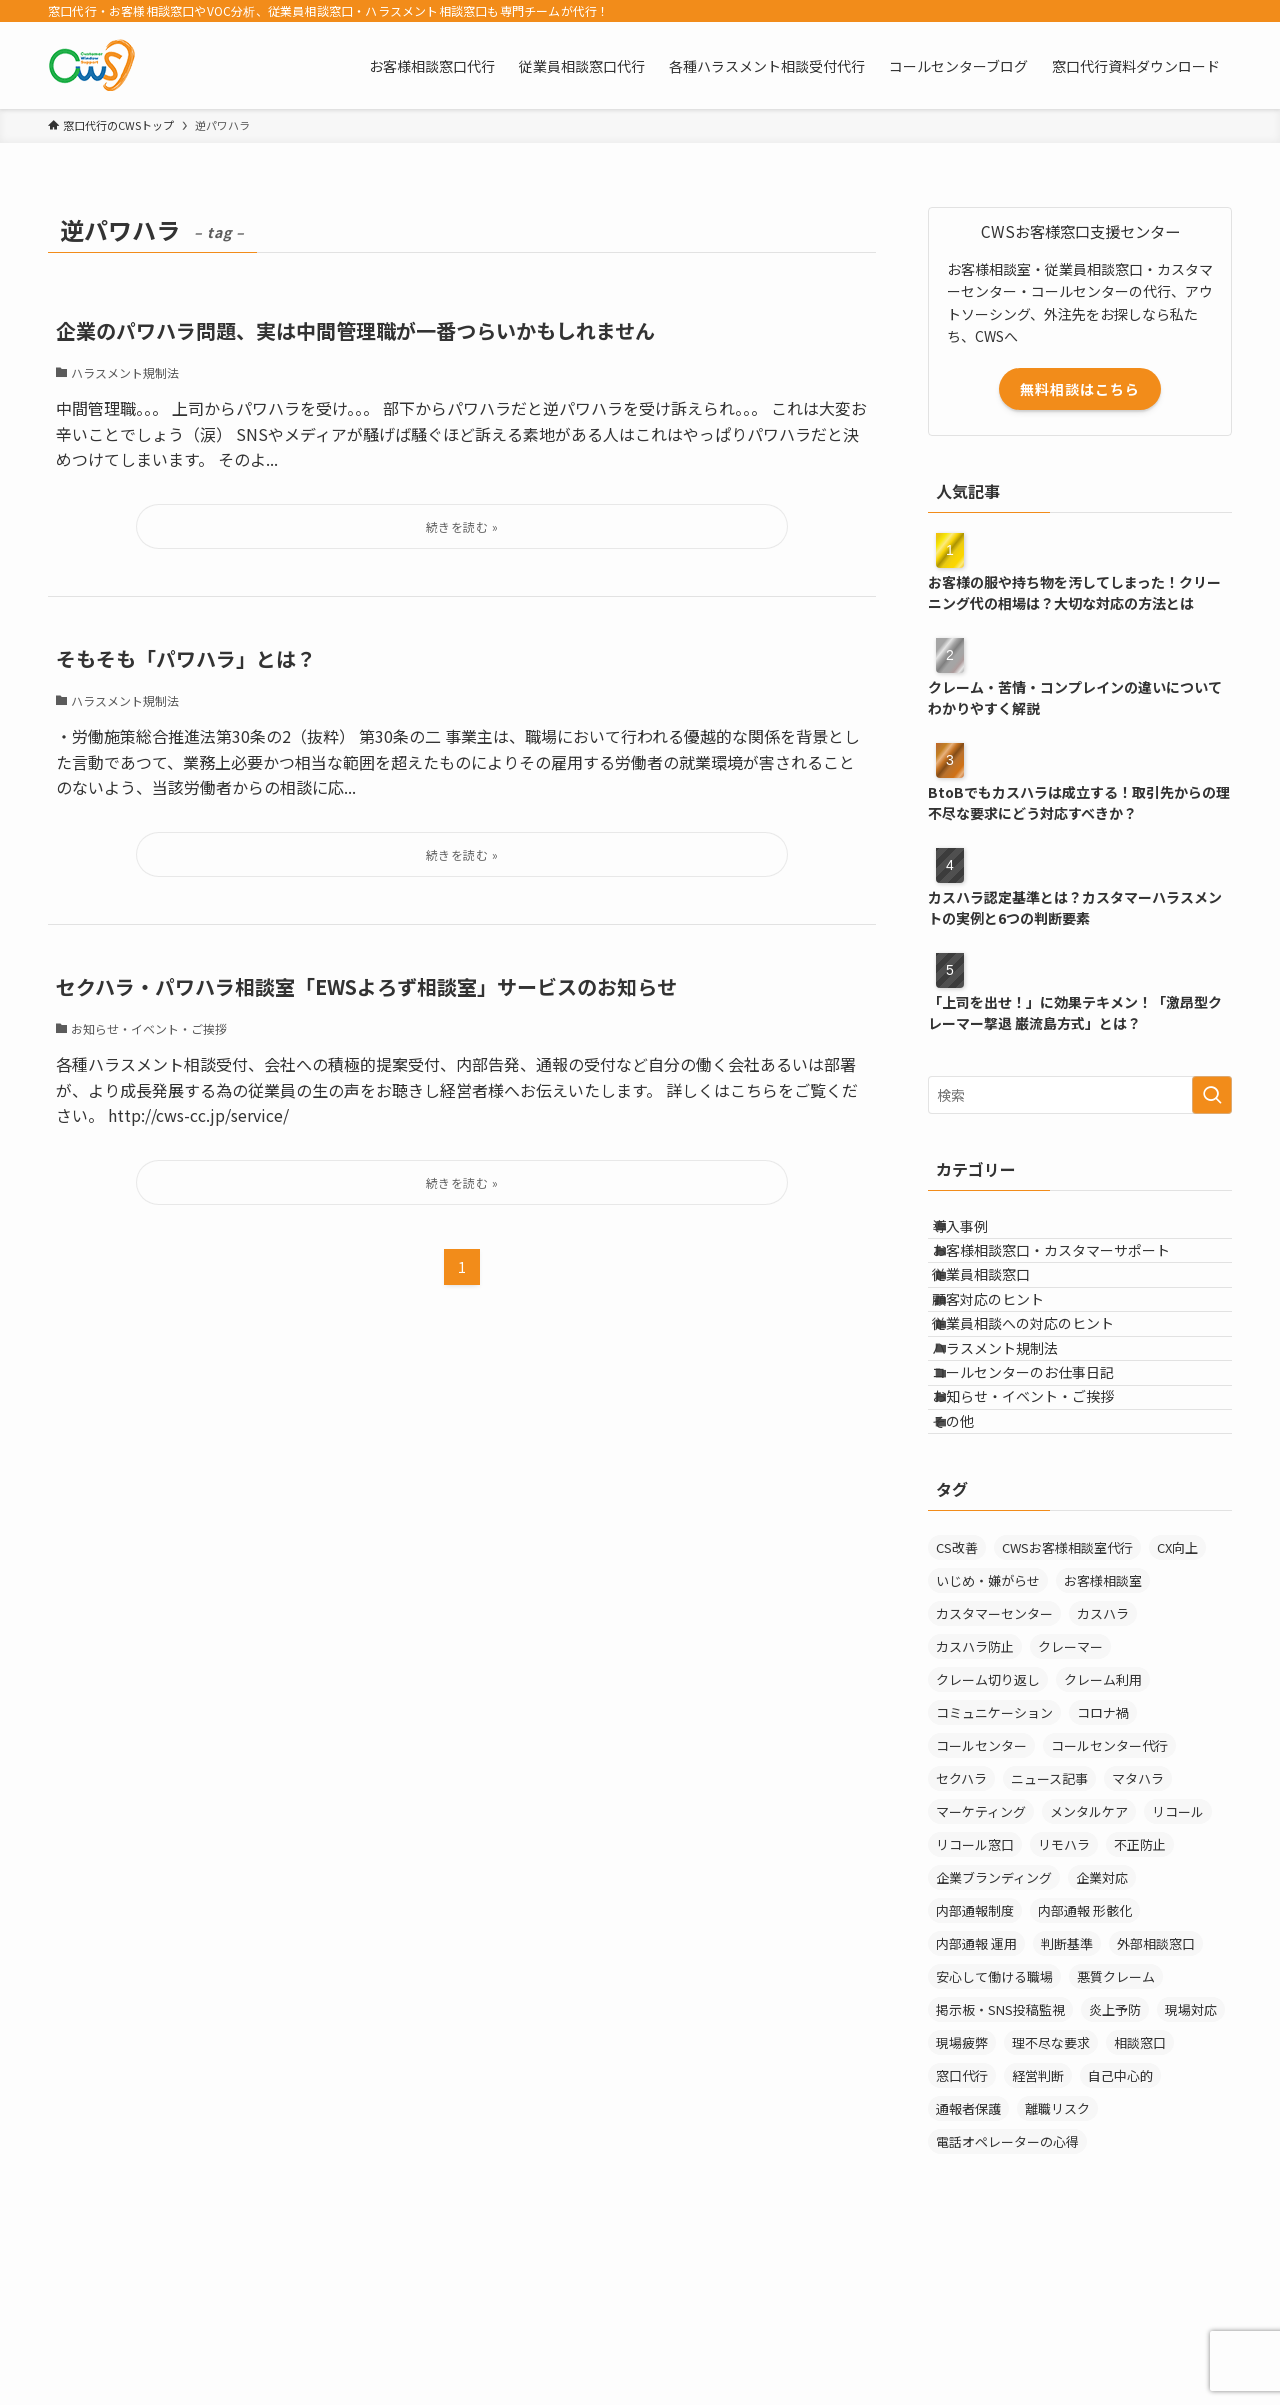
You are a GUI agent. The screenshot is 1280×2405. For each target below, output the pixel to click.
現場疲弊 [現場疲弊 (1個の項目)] (962, 2197)
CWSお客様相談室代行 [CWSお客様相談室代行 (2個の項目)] (1067, 1702)
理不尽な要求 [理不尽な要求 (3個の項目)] (1051, 2197)
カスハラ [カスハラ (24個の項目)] (1103, 1768)
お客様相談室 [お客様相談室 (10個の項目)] (1103, 1735)
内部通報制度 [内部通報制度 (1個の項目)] (975, 2065)
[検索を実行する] (1212, 1095)
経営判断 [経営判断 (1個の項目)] (1038, 2230)
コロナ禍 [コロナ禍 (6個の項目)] (1103, 1867)
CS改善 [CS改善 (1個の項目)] (957, 1702)
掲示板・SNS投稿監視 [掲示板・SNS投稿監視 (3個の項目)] (1000, 2164)
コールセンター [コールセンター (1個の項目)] (981, 1900)
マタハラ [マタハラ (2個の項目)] (1138, 1933)
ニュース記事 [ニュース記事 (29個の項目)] (1049, 1933)
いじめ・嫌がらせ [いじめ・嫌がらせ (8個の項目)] (988, 1735)
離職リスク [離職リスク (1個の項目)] (1057, 2263)
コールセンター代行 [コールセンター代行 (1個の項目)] (1109, 1900)
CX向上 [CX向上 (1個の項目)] (1177, 1702)
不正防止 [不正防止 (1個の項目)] (1140, 1999)
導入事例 (981, 1234)
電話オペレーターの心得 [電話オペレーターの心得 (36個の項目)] (1007, 2296)
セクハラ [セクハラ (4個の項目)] (961, 1933)
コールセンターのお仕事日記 (1044, 1484)
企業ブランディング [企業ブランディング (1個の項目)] (994, 2032)
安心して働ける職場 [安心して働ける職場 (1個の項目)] (994, 2131)
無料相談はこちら (1080, 389)
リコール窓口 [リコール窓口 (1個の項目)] (975, 1999)
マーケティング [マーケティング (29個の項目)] (981, 1966)
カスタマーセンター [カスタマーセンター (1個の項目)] (994, 1768)
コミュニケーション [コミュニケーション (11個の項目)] (994, 1867)
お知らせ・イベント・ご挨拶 (1044, 1525)
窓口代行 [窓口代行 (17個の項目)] (962, 2230)
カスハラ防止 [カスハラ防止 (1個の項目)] (975, 1801)
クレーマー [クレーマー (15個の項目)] (1070, 1801)
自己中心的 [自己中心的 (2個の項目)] (1120, 2230)
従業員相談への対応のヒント (1044, 1401)
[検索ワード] (1080, 1095)
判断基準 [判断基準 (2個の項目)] (1067, 2098)
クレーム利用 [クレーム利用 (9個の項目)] (1103, 1834)
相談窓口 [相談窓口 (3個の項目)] (1140, 2197)
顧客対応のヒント (1009, 1359)
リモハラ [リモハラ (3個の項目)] (1064, 1999)
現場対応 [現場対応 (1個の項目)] (1191, 2164)
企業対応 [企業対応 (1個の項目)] (1102, 2032)
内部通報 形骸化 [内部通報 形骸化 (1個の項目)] (1085, 2065)
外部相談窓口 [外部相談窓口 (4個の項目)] (1156, 2098)
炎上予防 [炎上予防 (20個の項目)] (1115, 2164)
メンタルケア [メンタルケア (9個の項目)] (1089, 1966)
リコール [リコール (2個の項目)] (1178, 1966)
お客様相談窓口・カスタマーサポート (1072, 1276)
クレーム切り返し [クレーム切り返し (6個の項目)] (988, 1834)
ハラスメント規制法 (1016, 1442)
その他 (974, 1567)
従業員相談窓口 (1002, 1317)
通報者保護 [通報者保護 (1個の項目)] (968, 2263)
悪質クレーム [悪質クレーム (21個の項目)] (1116, 2131)
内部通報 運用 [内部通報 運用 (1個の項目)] (976, 2098)
